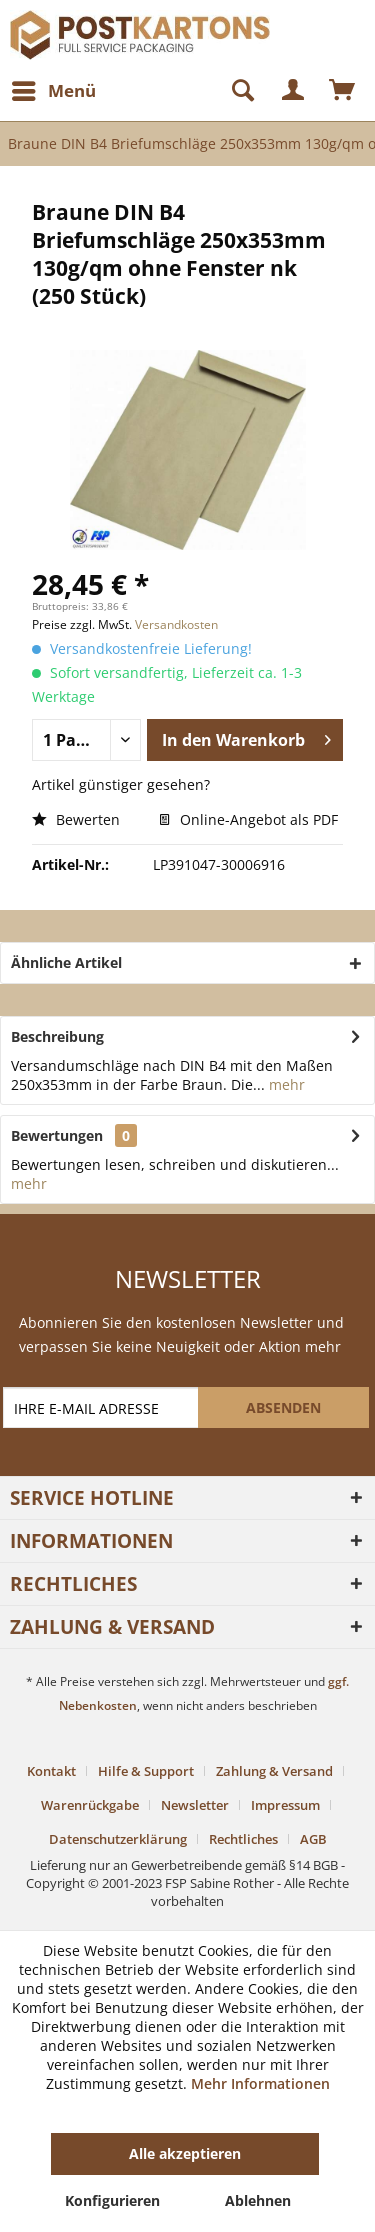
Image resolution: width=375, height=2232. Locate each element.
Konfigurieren (112, 2200)
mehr (285, 1084)
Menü (54, 88)
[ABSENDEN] (283, 1407)
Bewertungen (57, 1135)
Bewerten (76, 819)
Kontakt (51, 1771)
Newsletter (195, 1805)
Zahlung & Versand (274, 1771)
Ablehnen (258, 2200)
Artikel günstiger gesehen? (121, 784)
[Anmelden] (294, 91)
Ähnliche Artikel (66, 962)
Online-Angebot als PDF (248, 819)
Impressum (285, 1805)
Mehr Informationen (260, 2083)
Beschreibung (57, 1036)
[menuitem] (53, 91)
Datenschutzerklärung (118, 1839)
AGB (313, 1839)
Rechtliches (243, 1839)
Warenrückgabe (90, 1805)
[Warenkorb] (343, 91)
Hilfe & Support (146, 1771)
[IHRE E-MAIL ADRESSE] (102, 1407)
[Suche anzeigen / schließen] (234, 91)
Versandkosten (176, 624)
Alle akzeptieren (185, 2153)
